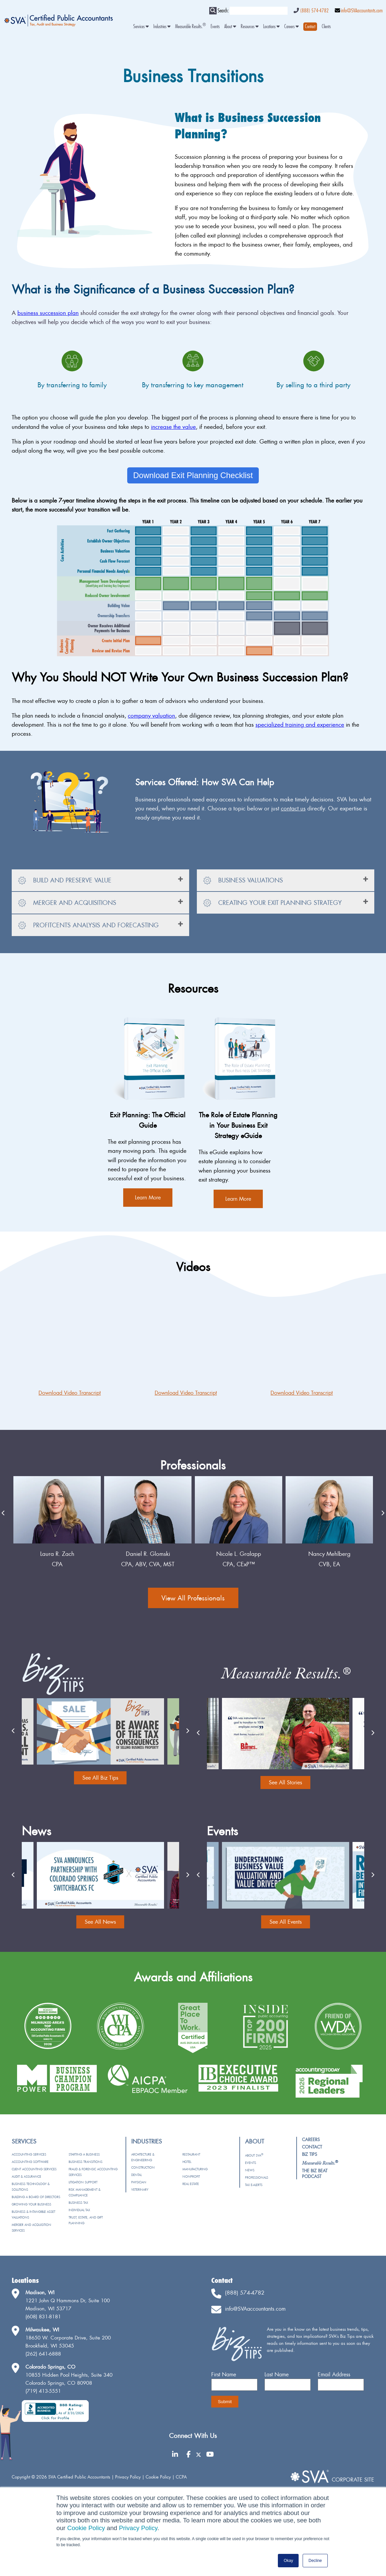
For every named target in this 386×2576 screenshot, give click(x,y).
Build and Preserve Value (64, 880)
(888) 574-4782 (314, 10)
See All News (100, 1921)
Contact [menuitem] (312, 2147)
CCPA (181, 2477)
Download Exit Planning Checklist (193, 475)
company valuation (151, 715)
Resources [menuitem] (249, 26)
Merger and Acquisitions (67, 903)
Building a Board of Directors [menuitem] (36, 2197)
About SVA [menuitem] (254, 2155)
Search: (223, 10)
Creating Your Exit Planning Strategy (272, 903)
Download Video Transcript (69, 1392)
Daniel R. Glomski (239, 1554)
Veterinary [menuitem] (139, 2189)
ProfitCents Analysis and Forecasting (88, 925)
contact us (293, 808)
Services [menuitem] (141, 26)
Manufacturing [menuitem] (195, 2169)
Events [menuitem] (215, 26)
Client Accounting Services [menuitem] (34, 2169)
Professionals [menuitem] (256, 2177)
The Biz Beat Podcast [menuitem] (314, 2173)
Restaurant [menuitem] (191, 2154)
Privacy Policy (138, 2527)
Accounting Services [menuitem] (29, 2154)
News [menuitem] (249, 2170)
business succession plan (48, 313)
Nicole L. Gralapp (329, 1554)
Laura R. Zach (148, 1554)
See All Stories (285, 1782)
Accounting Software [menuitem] (30, 2162)
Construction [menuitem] (143, 2167)
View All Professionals (193, 1597)
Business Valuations (243, 880)
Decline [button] (315, 2560)
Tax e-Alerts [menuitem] (253, 2185)
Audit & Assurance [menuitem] (26, 2176)
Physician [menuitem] (138, 2182)
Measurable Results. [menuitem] (190, 26)
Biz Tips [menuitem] (309, 2154)
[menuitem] (310, 26)
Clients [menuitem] (326, 26)
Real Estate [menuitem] (190, 2184)
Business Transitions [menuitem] (85, 2162)
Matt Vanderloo (57, 1554)
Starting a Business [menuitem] (84, 2154)
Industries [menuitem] (161, 26)
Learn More (148, 1197)
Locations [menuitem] (271, 26)
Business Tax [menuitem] (78, 2202)
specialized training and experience (299, 724)
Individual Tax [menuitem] (79, 2210)
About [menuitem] (230, 26)
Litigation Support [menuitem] (83, 2182)
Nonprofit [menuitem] (191, 2176)
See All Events (285, 1921)
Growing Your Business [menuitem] (31, 2204)
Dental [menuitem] (136, 2175)
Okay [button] (288, 2560)
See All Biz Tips (100, 1777)
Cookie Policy (86, 2527)
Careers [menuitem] (291, 26)
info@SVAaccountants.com (362, 10)
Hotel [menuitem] (186, 2162)
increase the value (173, 427)
